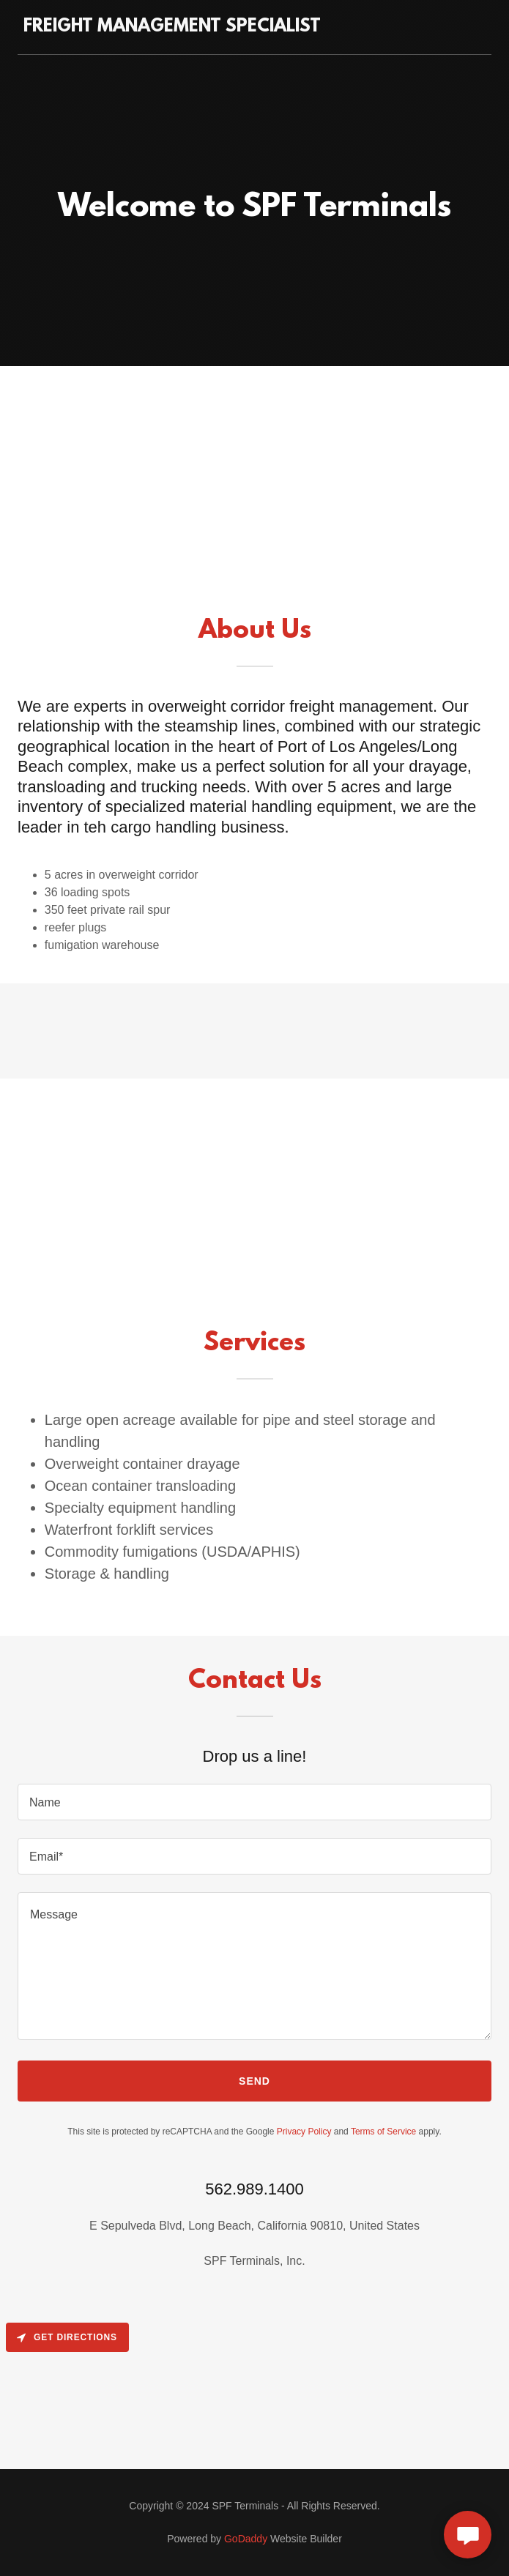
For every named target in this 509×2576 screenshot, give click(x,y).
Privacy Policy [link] (304, 2131)
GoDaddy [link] (245, 2539)
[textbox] (254, 1802)
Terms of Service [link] (383, 2131)
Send (254, 2081)
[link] (172, 27)
